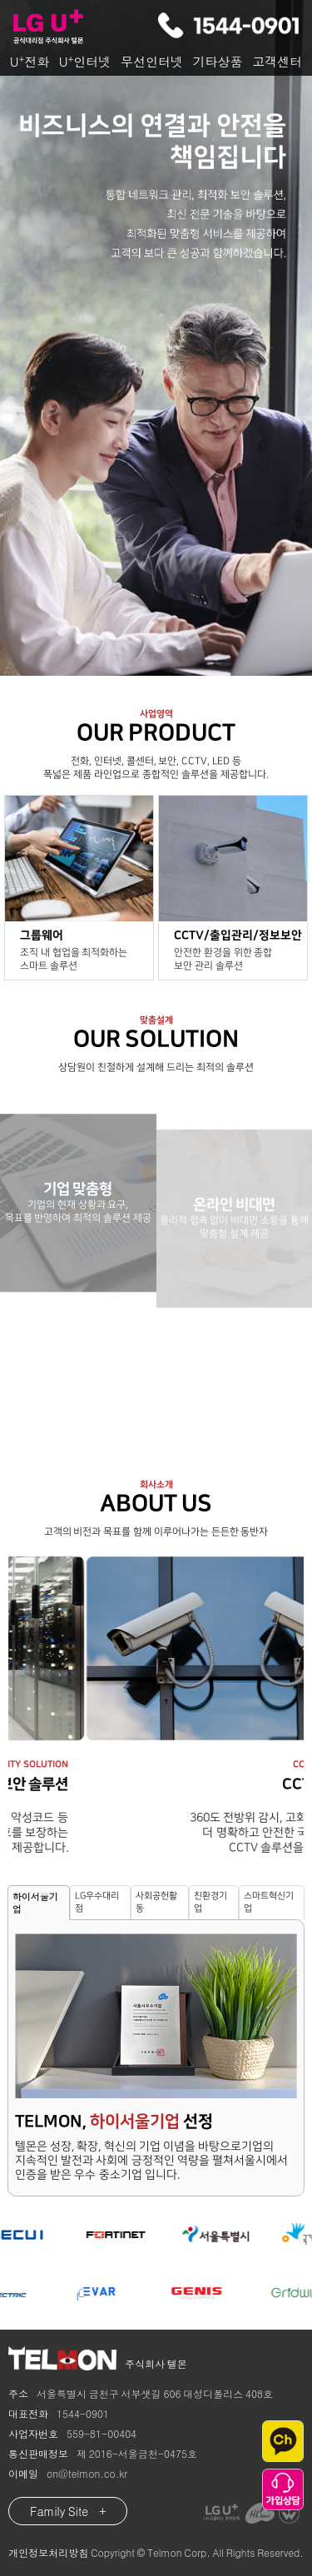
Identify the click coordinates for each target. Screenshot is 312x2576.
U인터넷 (85, 61)
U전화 (29, 61)
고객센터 (277, 61)
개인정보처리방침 (48, 2552)
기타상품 (218, 61)
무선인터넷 (152, 61)
